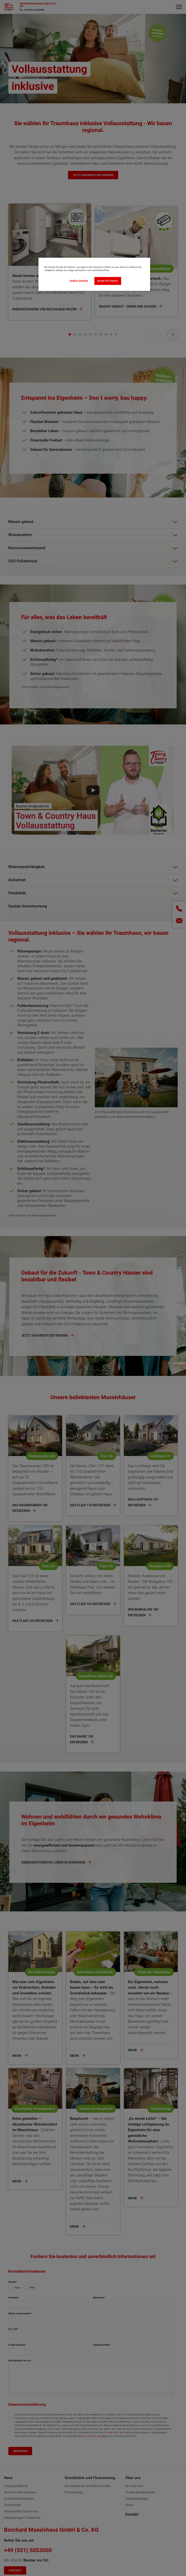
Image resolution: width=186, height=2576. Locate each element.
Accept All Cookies (107, 281)
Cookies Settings (79, 280)
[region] (94, 274)
